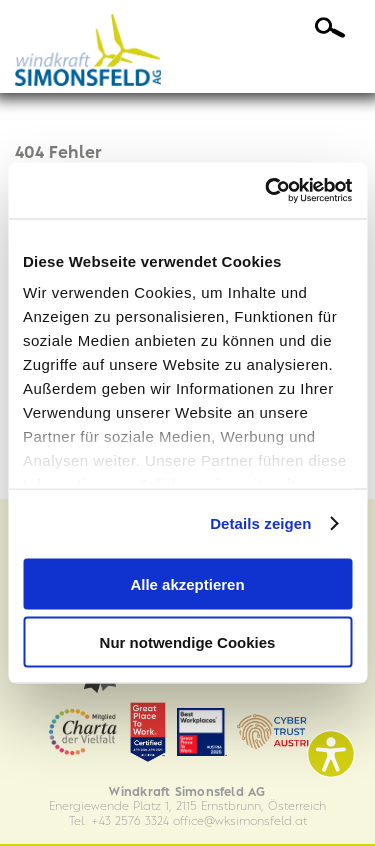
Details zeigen (260, 523)
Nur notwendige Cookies (188, 642)
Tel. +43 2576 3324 (119, 821)
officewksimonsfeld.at (240, 821)
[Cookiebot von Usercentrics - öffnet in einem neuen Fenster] (267, 191)
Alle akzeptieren (187, 583)
